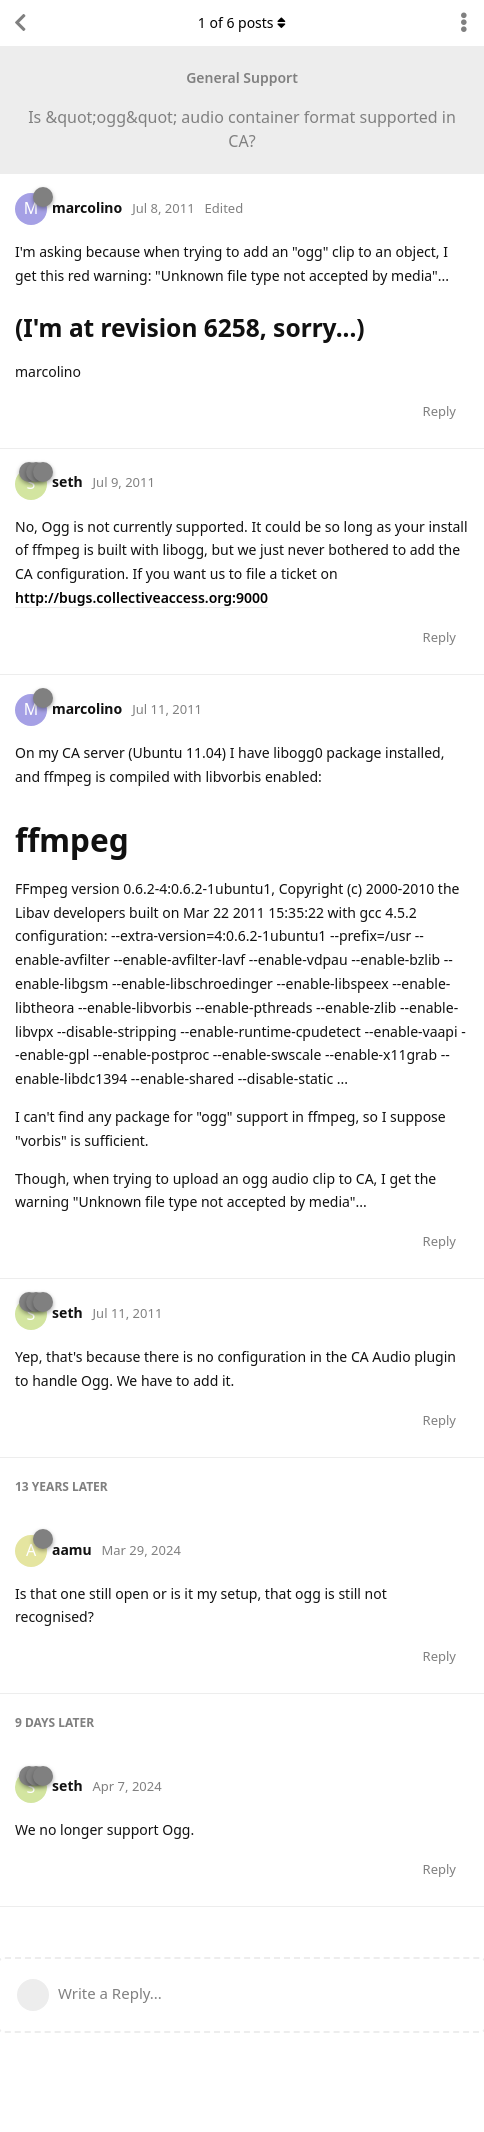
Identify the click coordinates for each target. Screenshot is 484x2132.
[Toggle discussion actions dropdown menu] (464, 23)
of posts (242, 22)
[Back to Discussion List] (20, 23)
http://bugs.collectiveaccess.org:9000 (141, 597)
